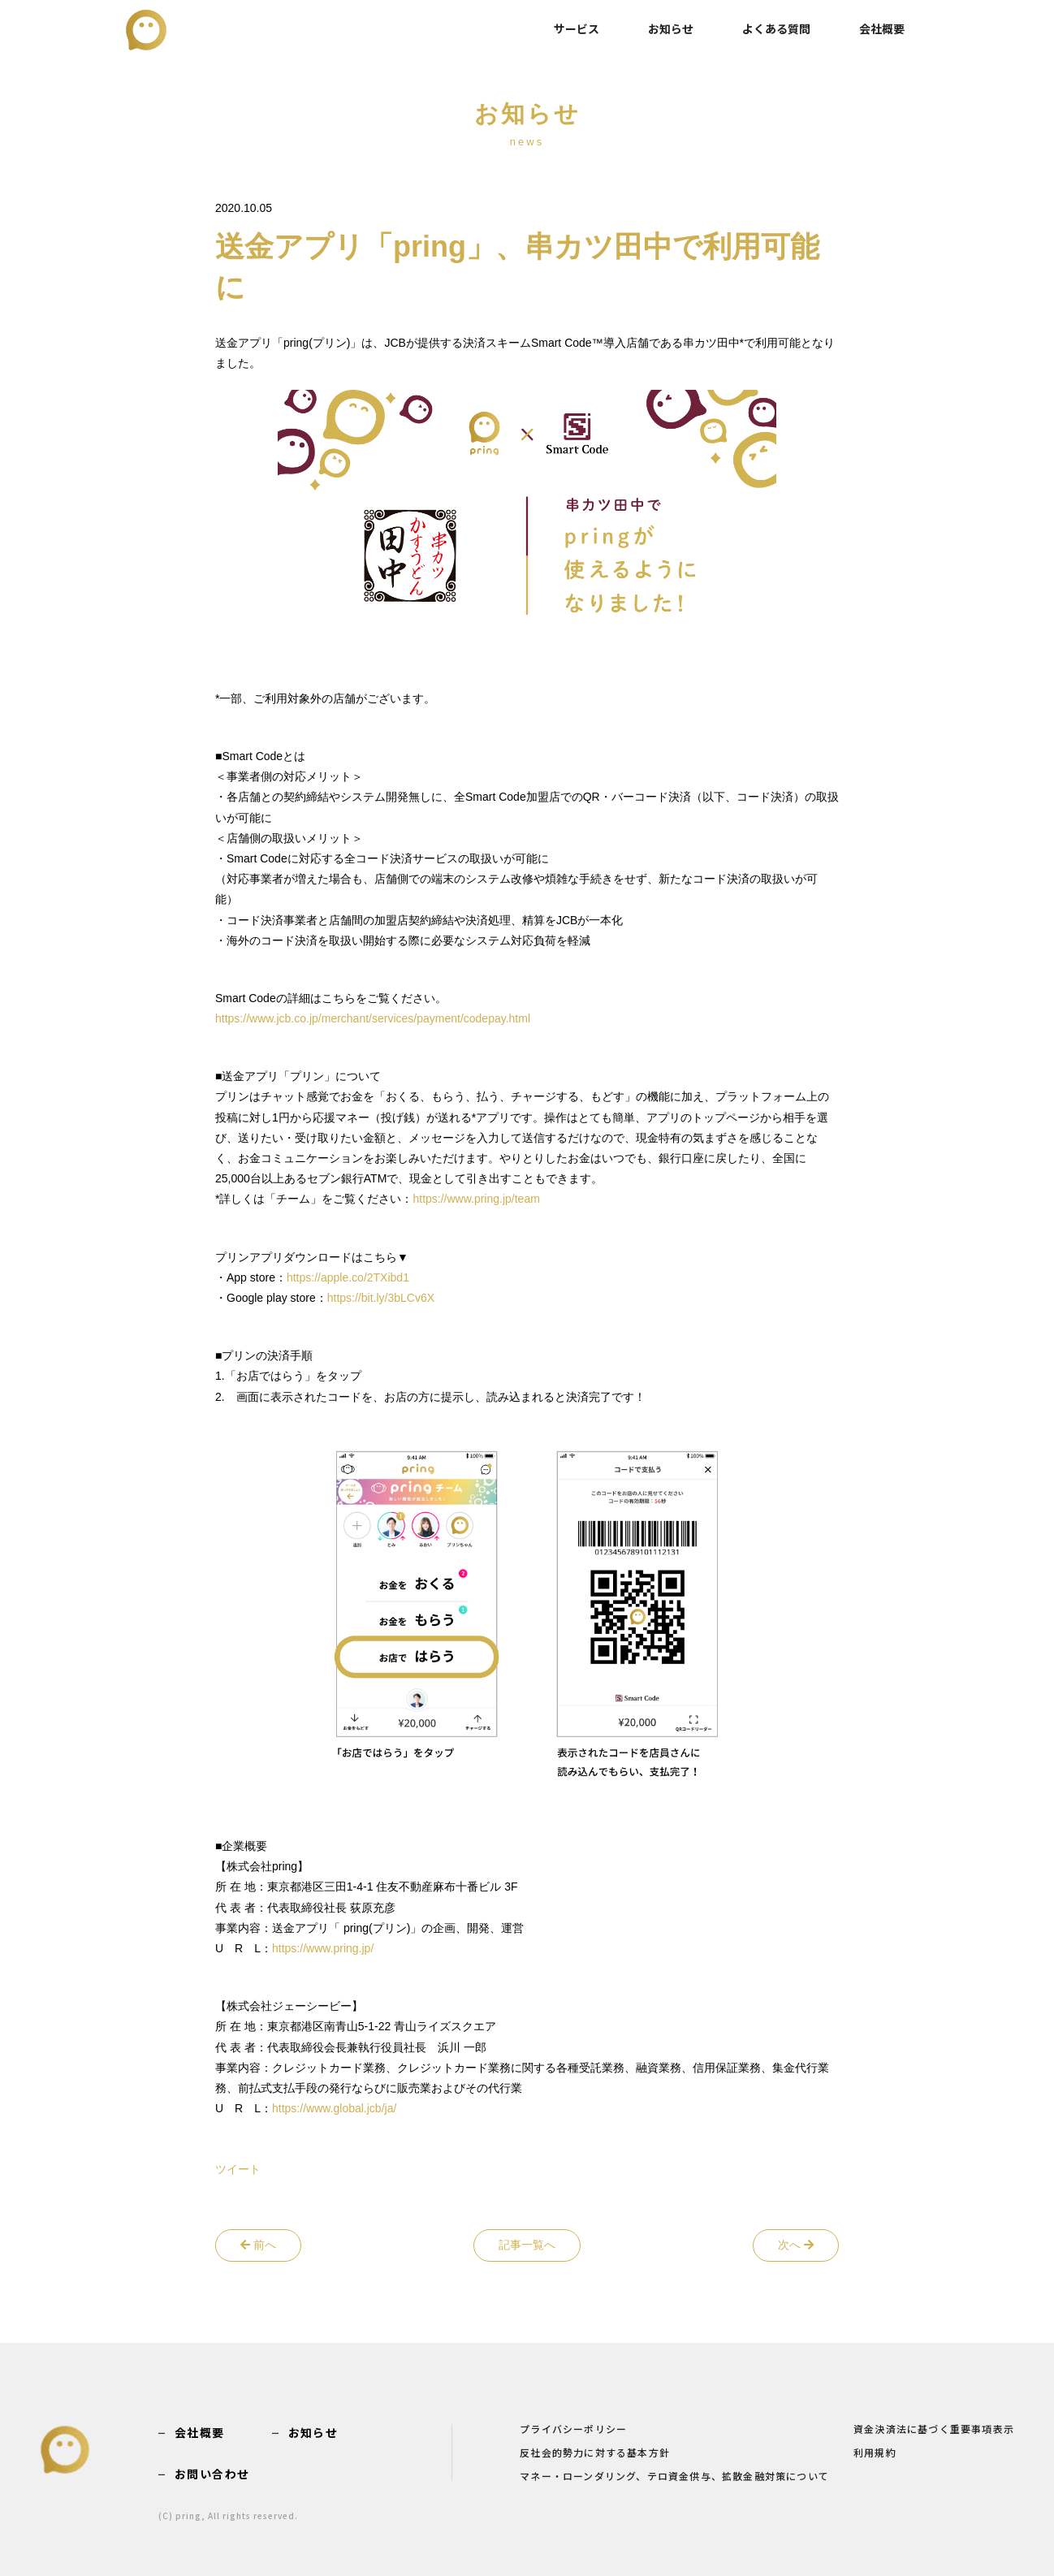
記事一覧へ (527, 2244)
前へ (258, 2244)
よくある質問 (776, 28)
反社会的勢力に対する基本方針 (595, 2453)
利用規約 (874, 2453)
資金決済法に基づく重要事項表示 (933, 2430)
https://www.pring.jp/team (476, 1198)
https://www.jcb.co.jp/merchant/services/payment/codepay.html (372, 1018)
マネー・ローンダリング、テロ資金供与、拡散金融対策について (674, 2477)
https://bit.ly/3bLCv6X (380, 1297)
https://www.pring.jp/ (323, 1948)
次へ (796, 2244)
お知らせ (670, 28)
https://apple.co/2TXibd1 (348, 1277)
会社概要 (882, 28)
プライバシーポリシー (573, 2430)
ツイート (238, 2169)
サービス (576, 28)
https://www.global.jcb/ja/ (334, 2108)
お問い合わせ (212, 2474)
